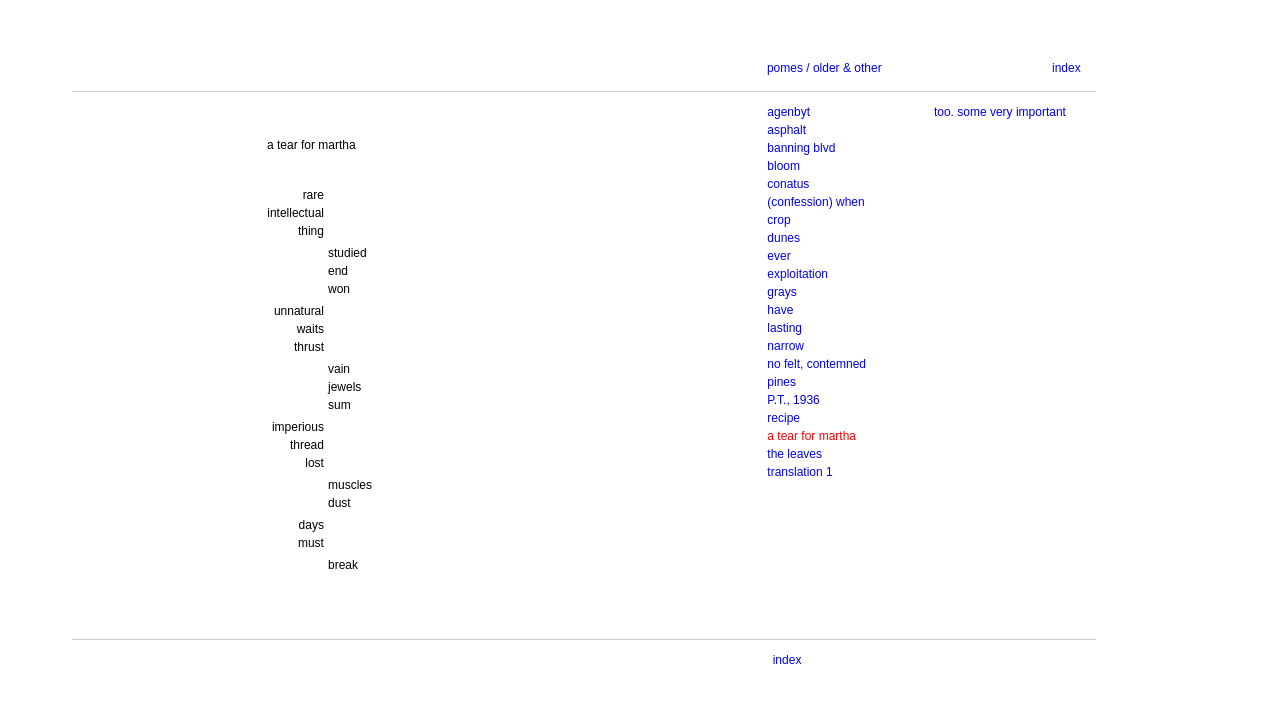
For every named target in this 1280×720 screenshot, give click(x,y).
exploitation (797, 274)
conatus (788, 184)
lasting (784, 328)
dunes (783, 238)
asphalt (786, 130)
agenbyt (788, 112)
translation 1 (799, 472)
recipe (783, 418)
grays (781, 292)
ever (778, 256)
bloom (783, 166)
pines (781, 382)
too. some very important (1000, 112)
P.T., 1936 (793, 400)
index (1066, 68)
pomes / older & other (824, 68)
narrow (785, 346)
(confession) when (815, 202)
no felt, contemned (816, 364)
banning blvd (801, 148)
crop (778, 220)
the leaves (794, 454)
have (780, 310)
